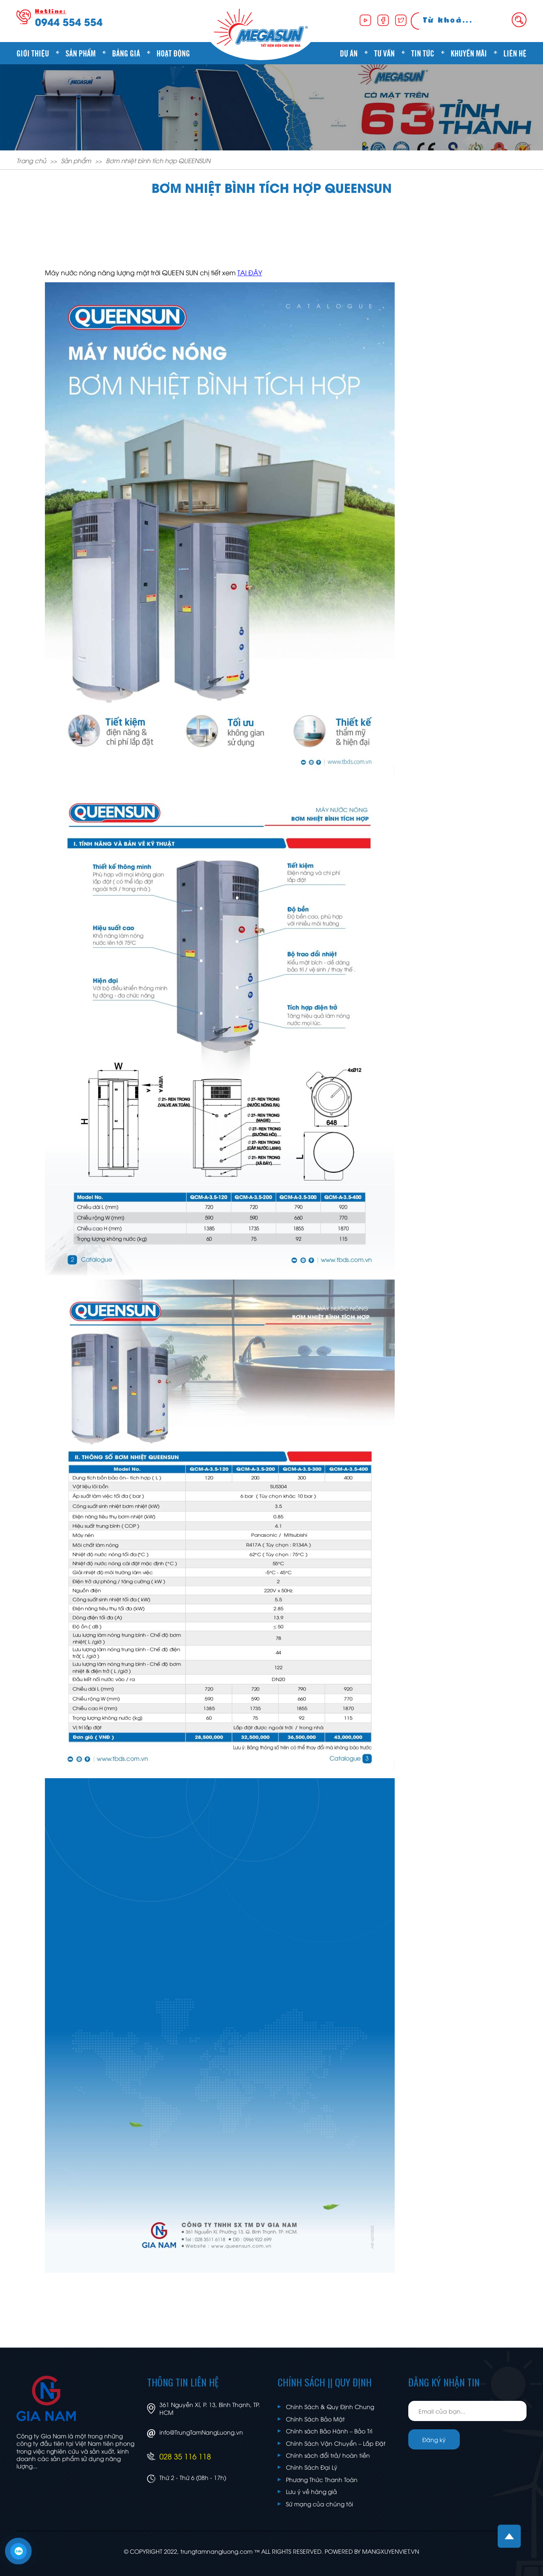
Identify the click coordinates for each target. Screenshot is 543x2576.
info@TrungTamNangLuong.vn (201, 2432)
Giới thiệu (32, 53)
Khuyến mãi (469, 53)
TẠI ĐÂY (249, 272)
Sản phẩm (81, 53)
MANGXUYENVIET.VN (390, 2551)
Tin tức (422, 53)
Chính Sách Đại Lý (311, 2467)
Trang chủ (31, 160)
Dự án (349, 53)
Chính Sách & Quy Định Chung (330, 2406)
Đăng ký (434, 2439)
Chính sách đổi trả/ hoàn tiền (328, 2455)
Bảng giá (126, 53)
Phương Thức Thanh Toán (322, 2479)
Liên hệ (515, 53)
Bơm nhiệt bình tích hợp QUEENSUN (158, 160)
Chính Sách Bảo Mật (315, 2419)
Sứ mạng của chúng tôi (319, 2504)
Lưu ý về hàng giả (311, 2491)
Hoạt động (173, 53)
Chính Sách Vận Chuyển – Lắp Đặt (336, 2443)
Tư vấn (384, 53)
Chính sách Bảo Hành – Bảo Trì (329, 2431)
